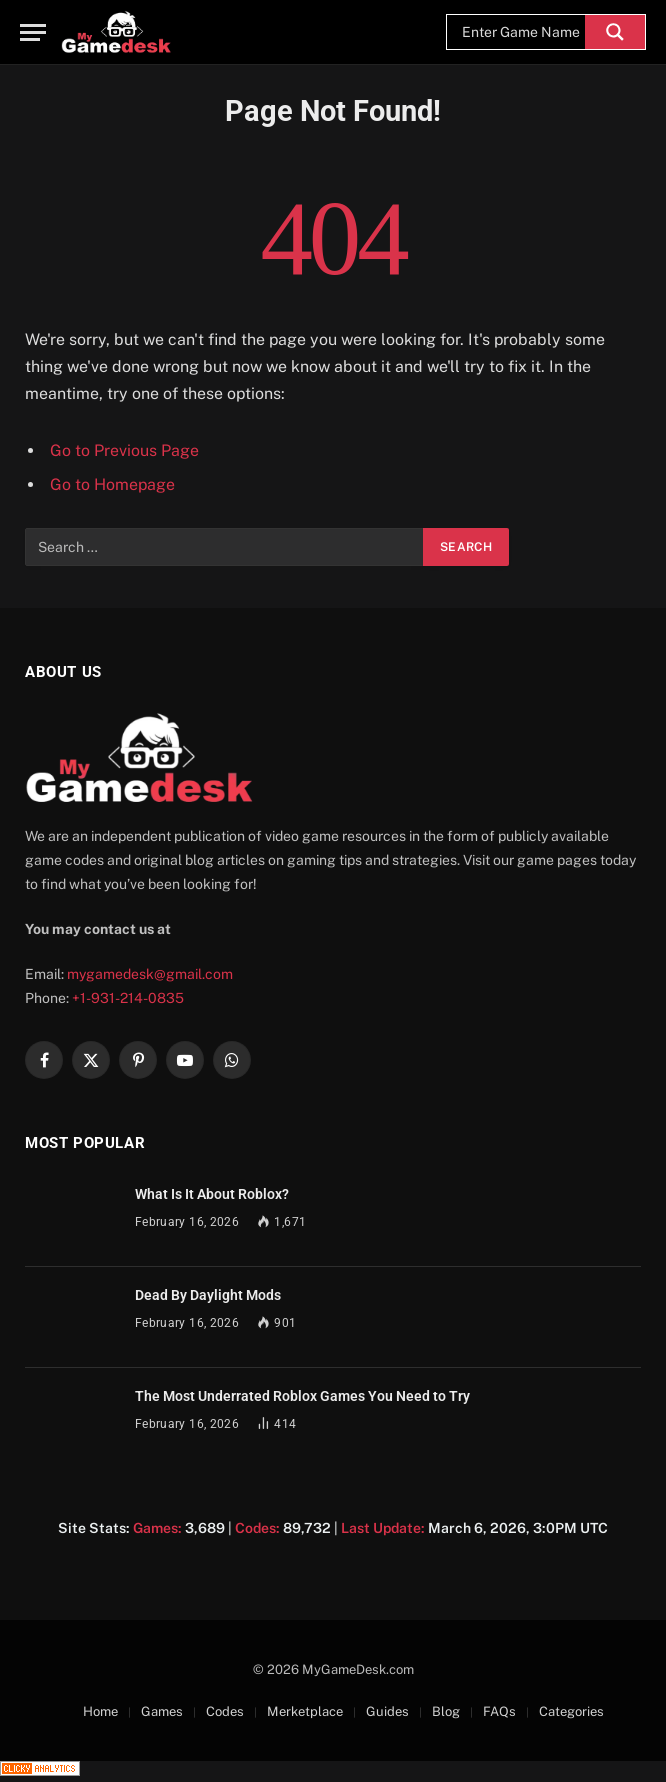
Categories (571, 1711)
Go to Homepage (112, 484)
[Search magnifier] (615, 32)
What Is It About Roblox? (212, 1194)
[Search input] (521, 32)
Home (100, 1711)
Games (162, 1711)
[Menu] (33, 32)
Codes (225, 1711)
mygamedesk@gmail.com (150, 974)
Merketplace (305, 1711)
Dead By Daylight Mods (208, 1295)
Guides (387, 1711)
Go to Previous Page (124, 450)
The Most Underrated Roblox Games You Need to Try (302, 1396)
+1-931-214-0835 (128, 998)
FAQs (499, 1711)
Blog (446, 1711)
